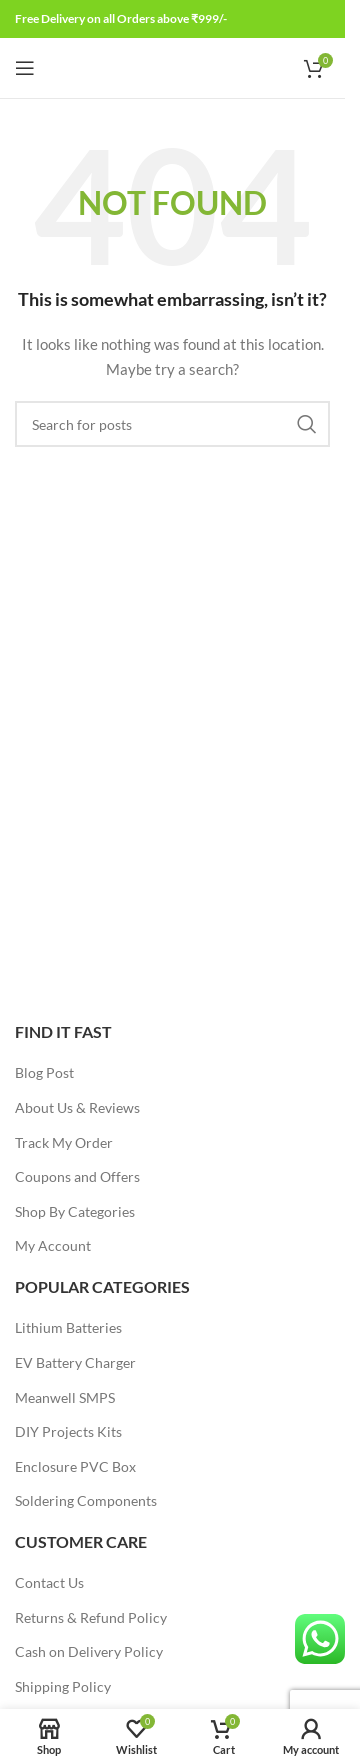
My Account (53, 1245)
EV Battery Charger (75, 1362)
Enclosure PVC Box (75, 1466)
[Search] (172, 424)
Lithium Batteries (68, 1327)
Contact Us (49, 1582)
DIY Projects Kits (68, 1431)
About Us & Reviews (77, 1107)
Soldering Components (86, 1500)
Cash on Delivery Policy (89, 1651)
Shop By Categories (75, 1211)
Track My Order (64, 1142)
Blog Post (44, 1072)
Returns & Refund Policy (91, 1617)
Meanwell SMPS (65, 1397)
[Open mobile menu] (25, 68)
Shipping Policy (63, 1686)
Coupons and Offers (77, 1176)
